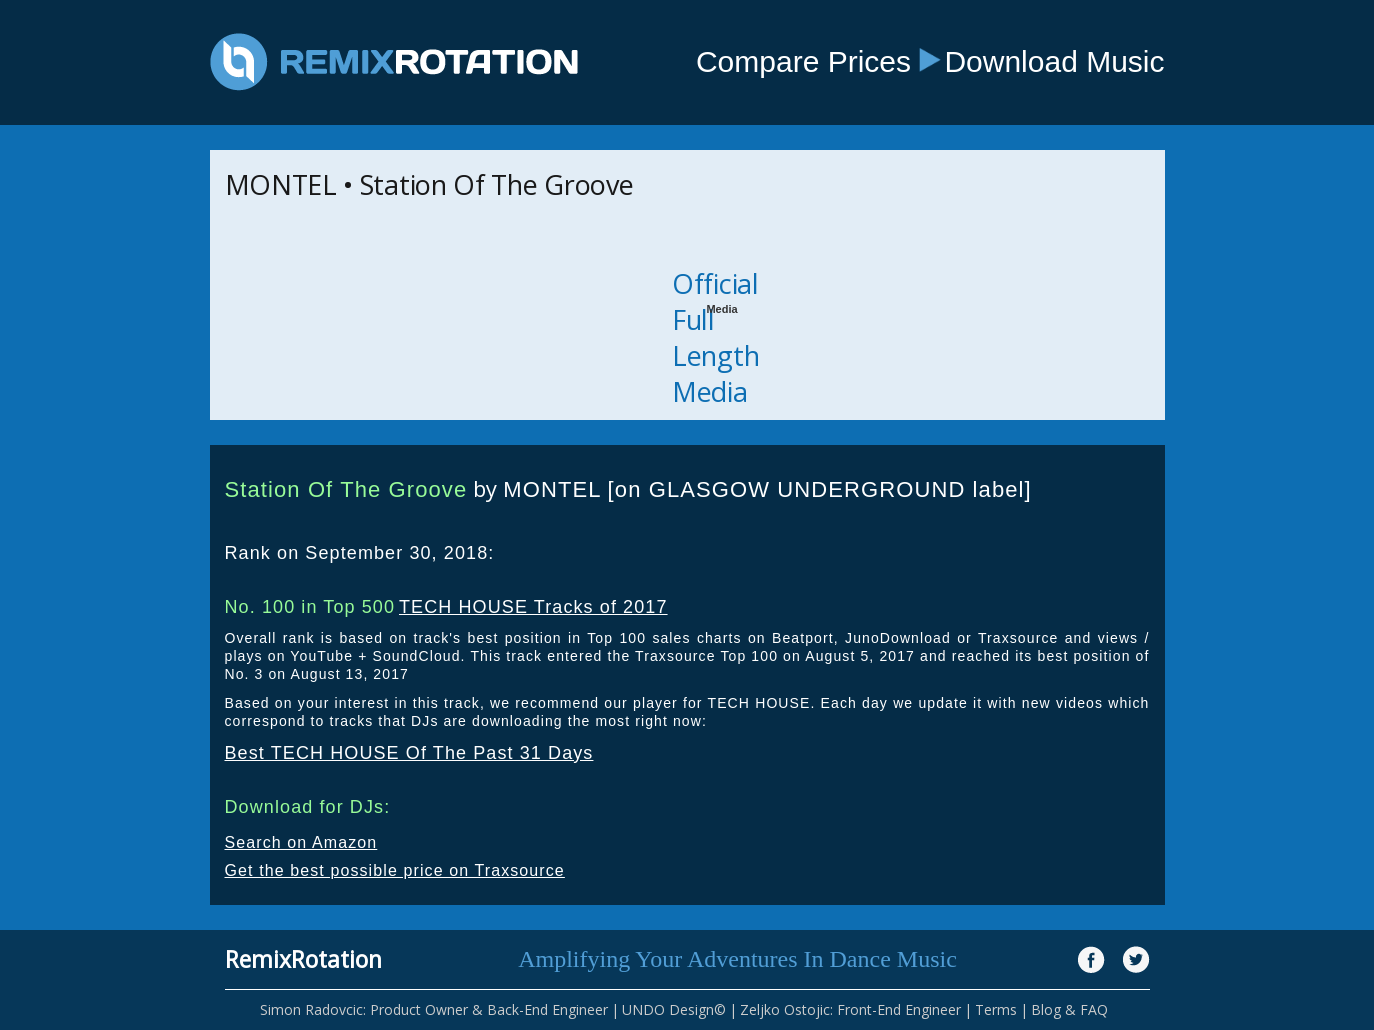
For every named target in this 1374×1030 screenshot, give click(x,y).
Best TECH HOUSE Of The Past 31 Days (409, 753)
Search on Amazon (301, 842)
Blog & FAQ (1069, 1009)
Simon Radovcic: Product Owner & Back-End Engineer (434, 1009)
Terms (996, 1009)
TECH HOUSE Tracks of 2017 (533, 607)
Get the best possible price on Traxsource (395, 870)
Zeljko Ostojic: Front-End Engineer (850, 1009)
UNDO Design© (674, 1009)
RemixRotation (303, 959)
